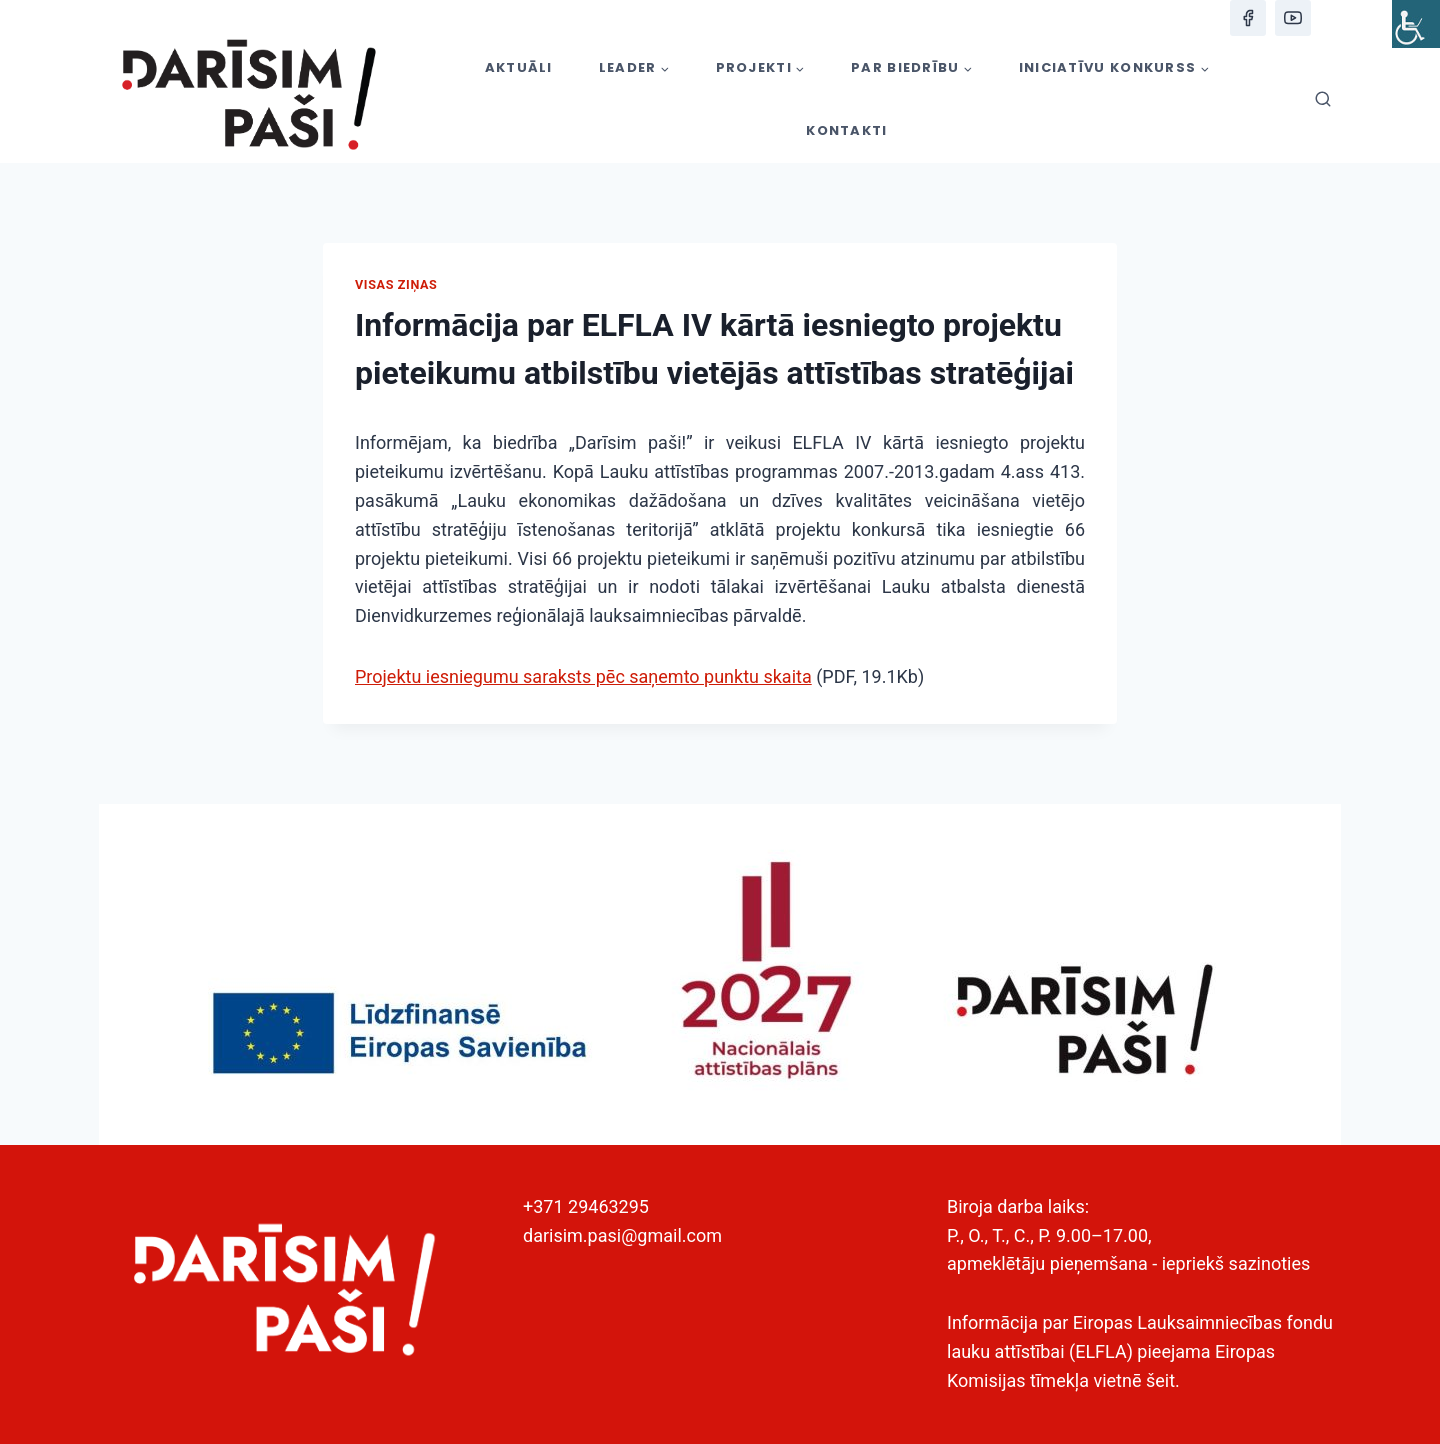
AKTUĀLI (519, 67)
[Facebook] (1248, 18)
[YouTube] (1293, 18)
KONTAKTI (846, 130)
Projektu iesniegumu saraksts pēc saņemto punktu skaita (583, 676)
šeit (1160, 1380)
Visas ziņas (396, 284)
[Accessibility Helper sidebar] (1416, 24)
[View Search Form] (1323, 100)
